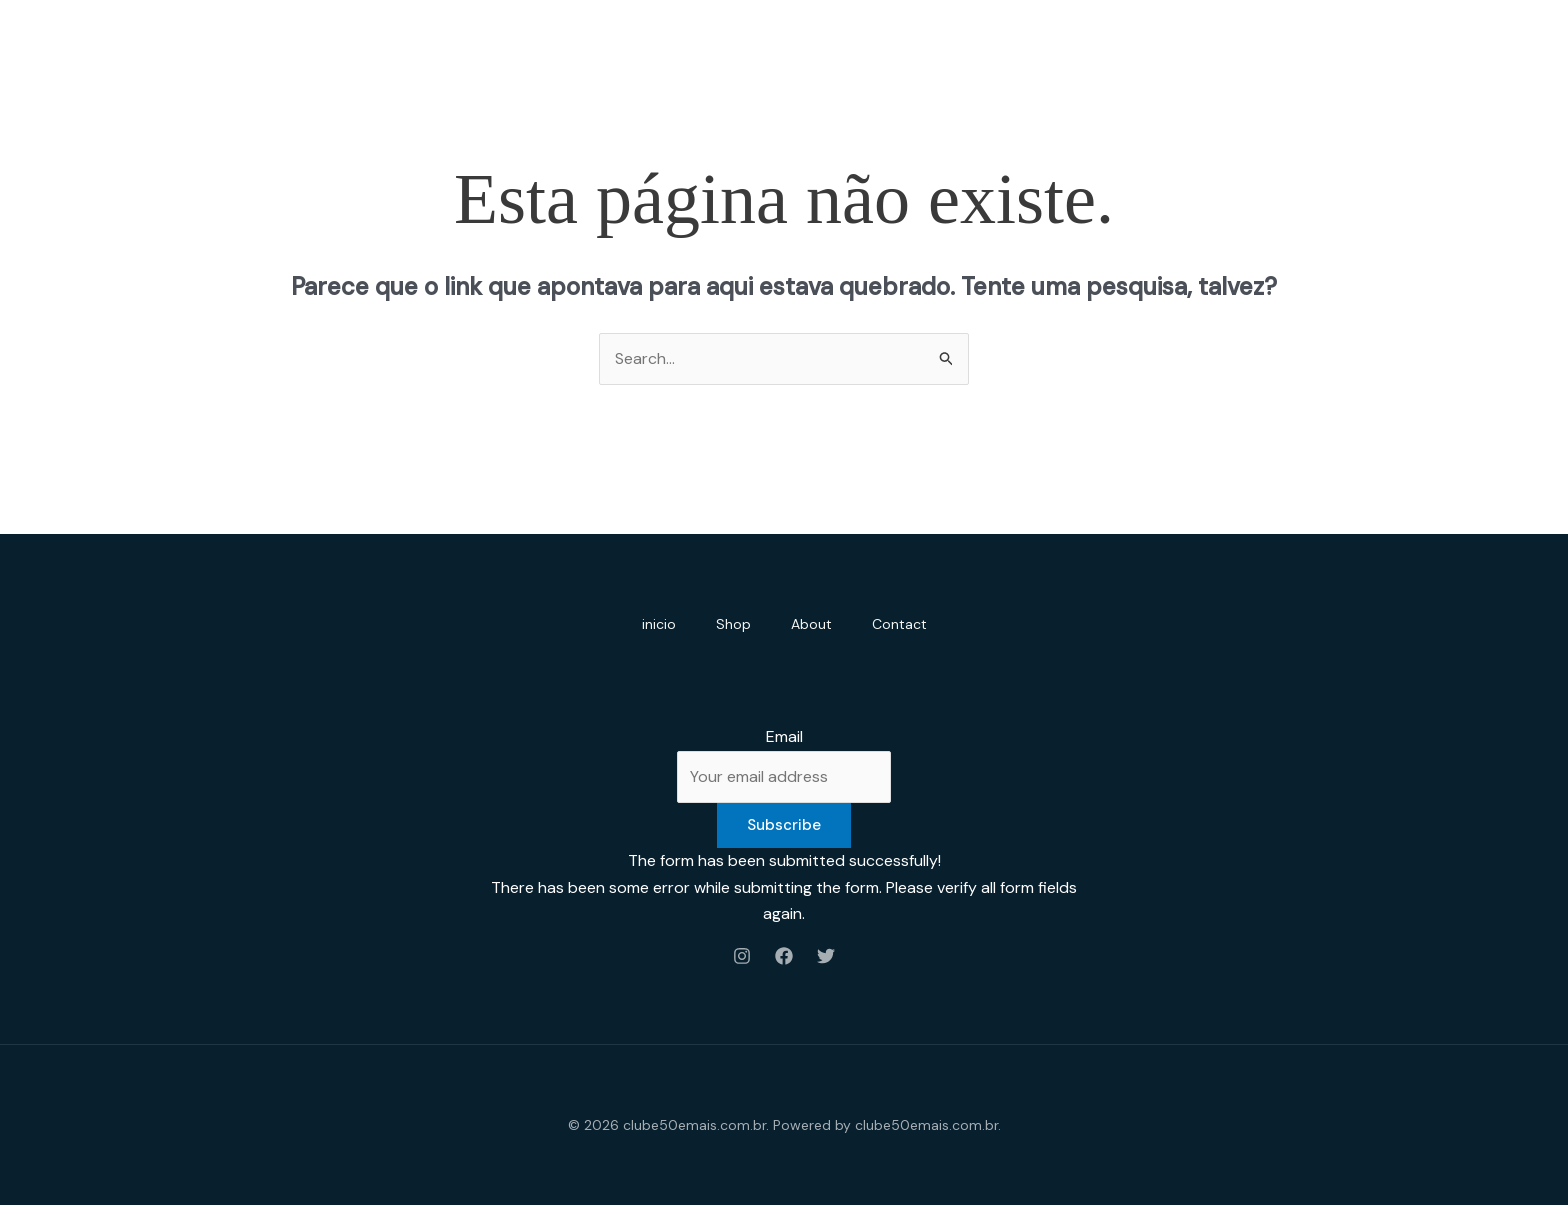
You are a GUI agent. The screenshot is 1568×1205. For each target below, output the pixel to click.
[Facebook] (784, 956)
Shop (733, 624)
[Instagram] (742, 956)
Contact (899, 624)
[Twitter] (826, 956)
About (811, 624)
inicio (659, 624)
